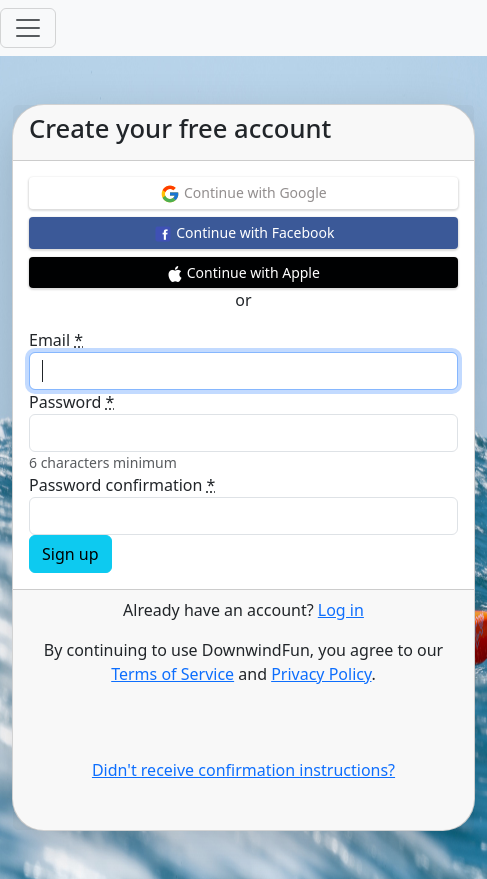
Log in (341, 610)
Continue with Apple (243, 272)
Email (56, 340)
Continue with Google (243, 193)
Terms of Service (172, 674)
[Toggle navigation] (28, 28)
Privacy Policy (321, 674)
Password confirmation (122, 485)
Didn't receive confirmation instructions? (243, 770)
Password (71, 402)
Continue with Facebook (244, 233)
